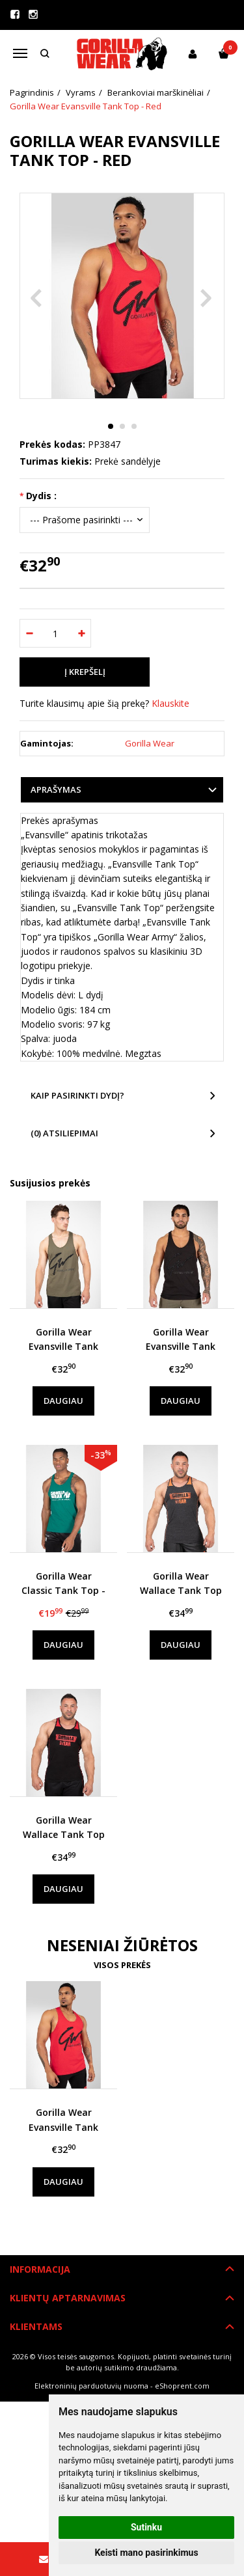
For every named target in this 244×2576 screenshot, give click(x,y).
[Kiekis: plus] (81, 633)
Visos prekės (122, 1965)
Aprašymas (56, 789)
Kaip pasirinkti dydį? (77, 1095)
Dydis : (41, 495)
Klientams (36, 2326)
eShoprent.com (182, 2386)
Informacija (40, 2269)
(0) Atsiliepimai (64, 1133)
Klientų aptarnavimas (68, 2298)
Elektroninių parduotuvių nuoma (91, 2386)
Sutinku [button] (146, 2527)
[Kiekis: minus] (29, 633)
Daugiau (63, 1400)
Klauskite (170, 703)
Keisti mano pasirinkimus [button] (146, 2552)
